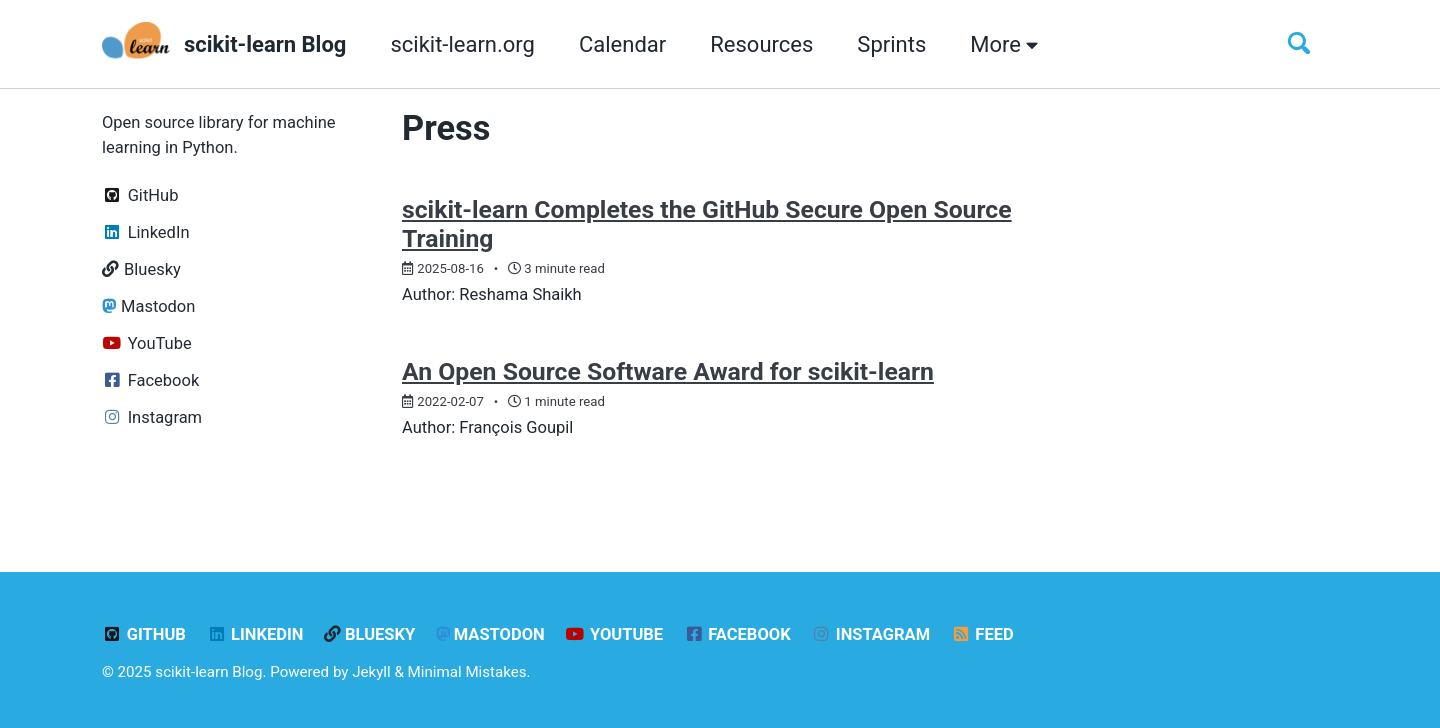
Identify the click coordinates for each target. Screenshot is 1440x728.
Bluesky (369, 634)
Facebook (737, 634)
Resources (761, 44)
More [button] (1004, 44)
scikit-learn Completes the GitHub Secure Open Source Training (707, 224)
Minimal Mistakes (467, 672)
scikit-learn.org (462, 44)
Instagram (870, 634)
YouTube (614, 634)
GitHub (144, 634)
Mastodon (490, 634)
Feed (982, 634)
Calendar (622, 44)
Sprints (891, 44)
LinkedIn (254, 634)
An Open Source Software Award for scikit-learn (668, 371)
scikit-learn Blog (265, 44)
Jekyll (371, 672)
